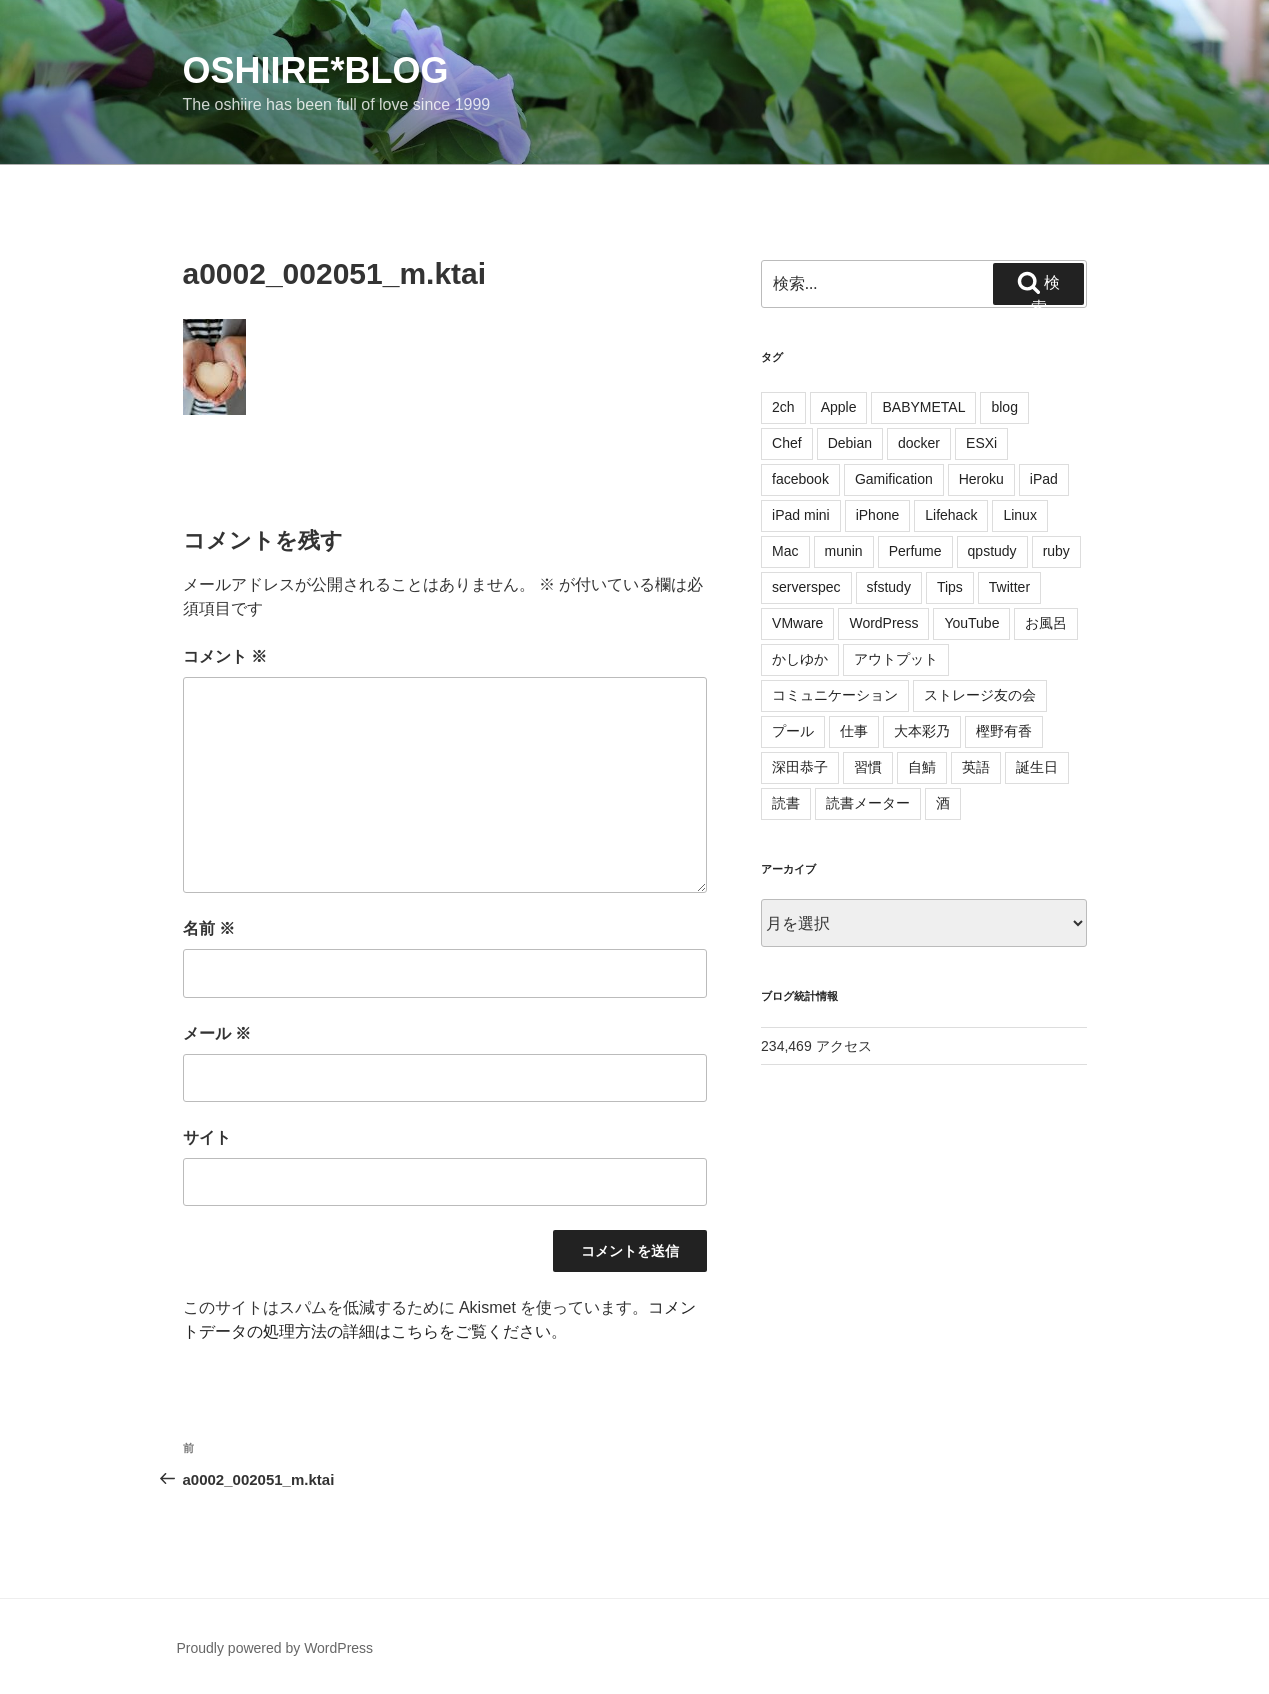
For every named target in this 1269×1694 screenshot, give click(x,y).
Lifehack (951, 515)
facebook (800, 479)
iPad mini (801, 515)
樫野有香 (1004, 731)
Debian (850, 443)
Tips (950, 587)
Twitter (1009, 587)
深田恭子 (800, 767)
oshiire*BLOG (316, 70)
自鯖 (922, 767)
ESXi (981, 443)
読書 (786, 803)
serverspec (806, 587)
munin (844, 551)
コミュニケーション (835, 695)
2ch (783, 407)
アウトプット (896, 659)
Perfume (915, 551)
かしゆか (800, 659)
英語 (976, 767)
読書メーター (868, 803)
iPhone (878, 515)
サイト (207, 1137)
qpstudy (992, 551)
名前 (209, 928)
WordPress (883, 623)
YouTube (971, 623)
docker (919, 443)
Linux (1019, 515)
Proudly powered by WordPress (275, 1648)
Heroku (981, 479)
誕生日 (1037, 767)
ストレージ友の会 (980, 695)
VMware (797, 623)
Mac (785, 551)
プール (793, 731)
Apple (839, 407)
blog (1004, 407)
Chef (787, 443)
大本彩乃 (922, 731)
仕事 (854, 731)
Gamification (894, 479)
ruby (1056, 551)
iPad (1044, 479)
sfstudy (889, 587)
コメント (225, 656)
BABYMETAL (923, 407)
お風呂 (1046, 623)
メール (217, 1033)
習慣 (868, 767)
